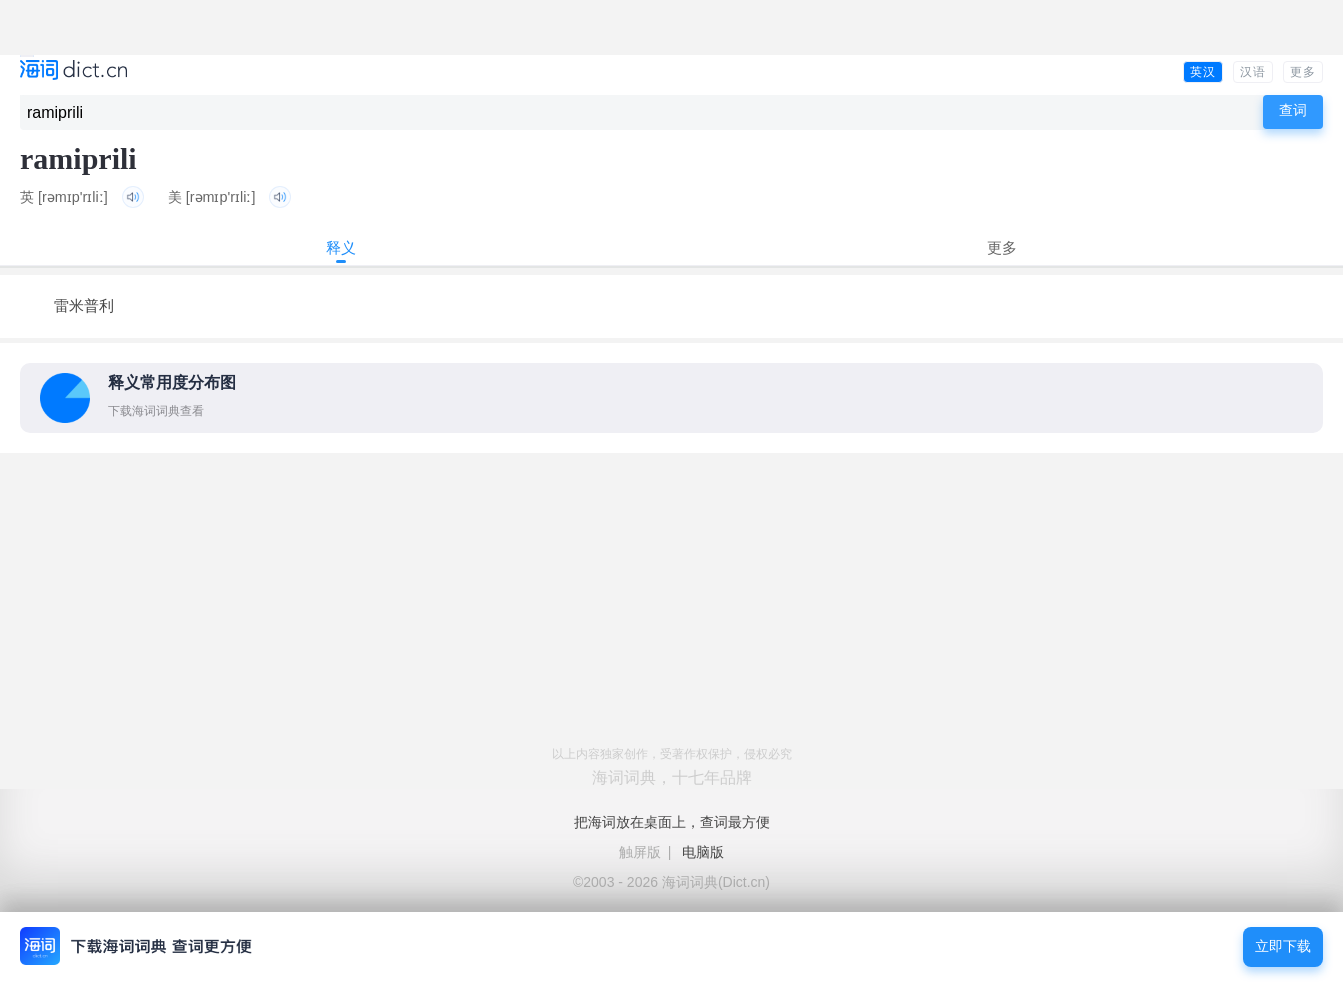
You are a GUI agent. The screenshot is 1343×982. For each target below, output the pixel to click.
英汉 (1203, 72)
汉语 (1253, 72)
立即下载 (1283, 946)
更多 (1303, 72)
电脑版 (703, 852)
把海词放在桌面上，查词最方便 (672, 822)
